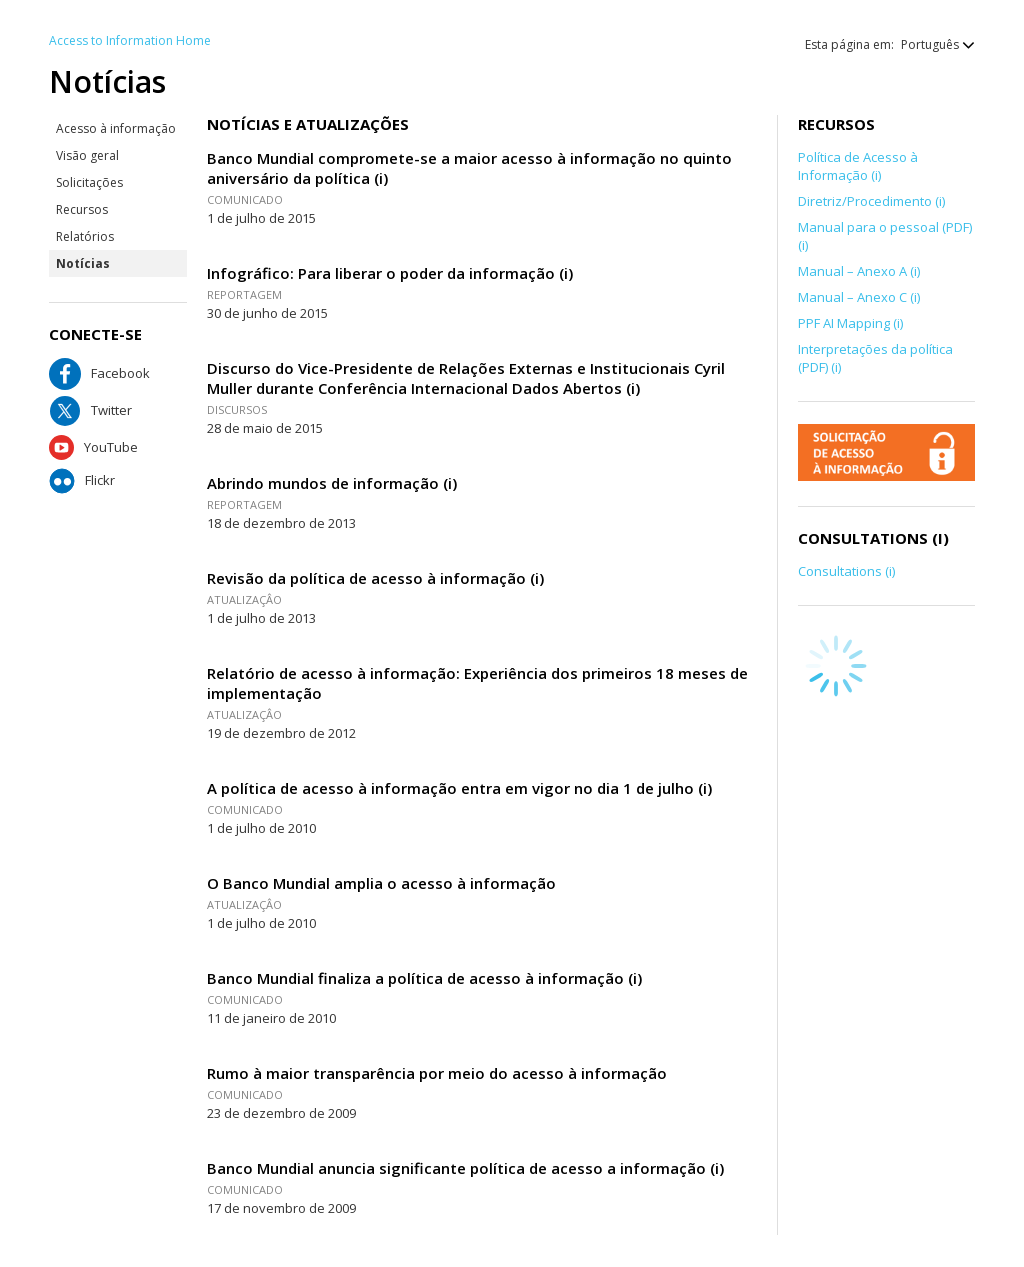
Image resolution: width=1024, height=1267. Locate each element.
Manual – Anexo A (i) (859, 271)
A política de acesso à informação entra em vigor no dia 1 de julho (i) (459, 788)
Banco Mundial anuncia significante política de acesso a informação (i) (465, 1168)
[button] (928, 44)
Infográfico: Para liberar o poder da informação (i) (390, 273)
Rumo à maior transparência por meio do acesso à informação (437, 1073)
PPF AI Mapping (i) (850, 323)
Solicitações (89, 182)
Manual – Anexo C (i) (859, 297)
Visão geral (87, 155)
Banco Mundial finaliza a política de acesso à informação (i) (424, 978)
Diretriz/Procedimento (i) (871, 201)
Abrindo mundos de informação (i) (332, 483)
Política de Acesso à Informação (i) (858, 166)
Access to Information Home (130, 40)
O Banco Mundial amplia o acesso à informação (381, 883)
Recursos (82, 209)
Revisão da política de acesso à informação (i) (375, 578)
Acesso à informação (116, 128)
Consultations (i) (846, 571)
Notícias (83, 263)
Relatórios (85, 236)
